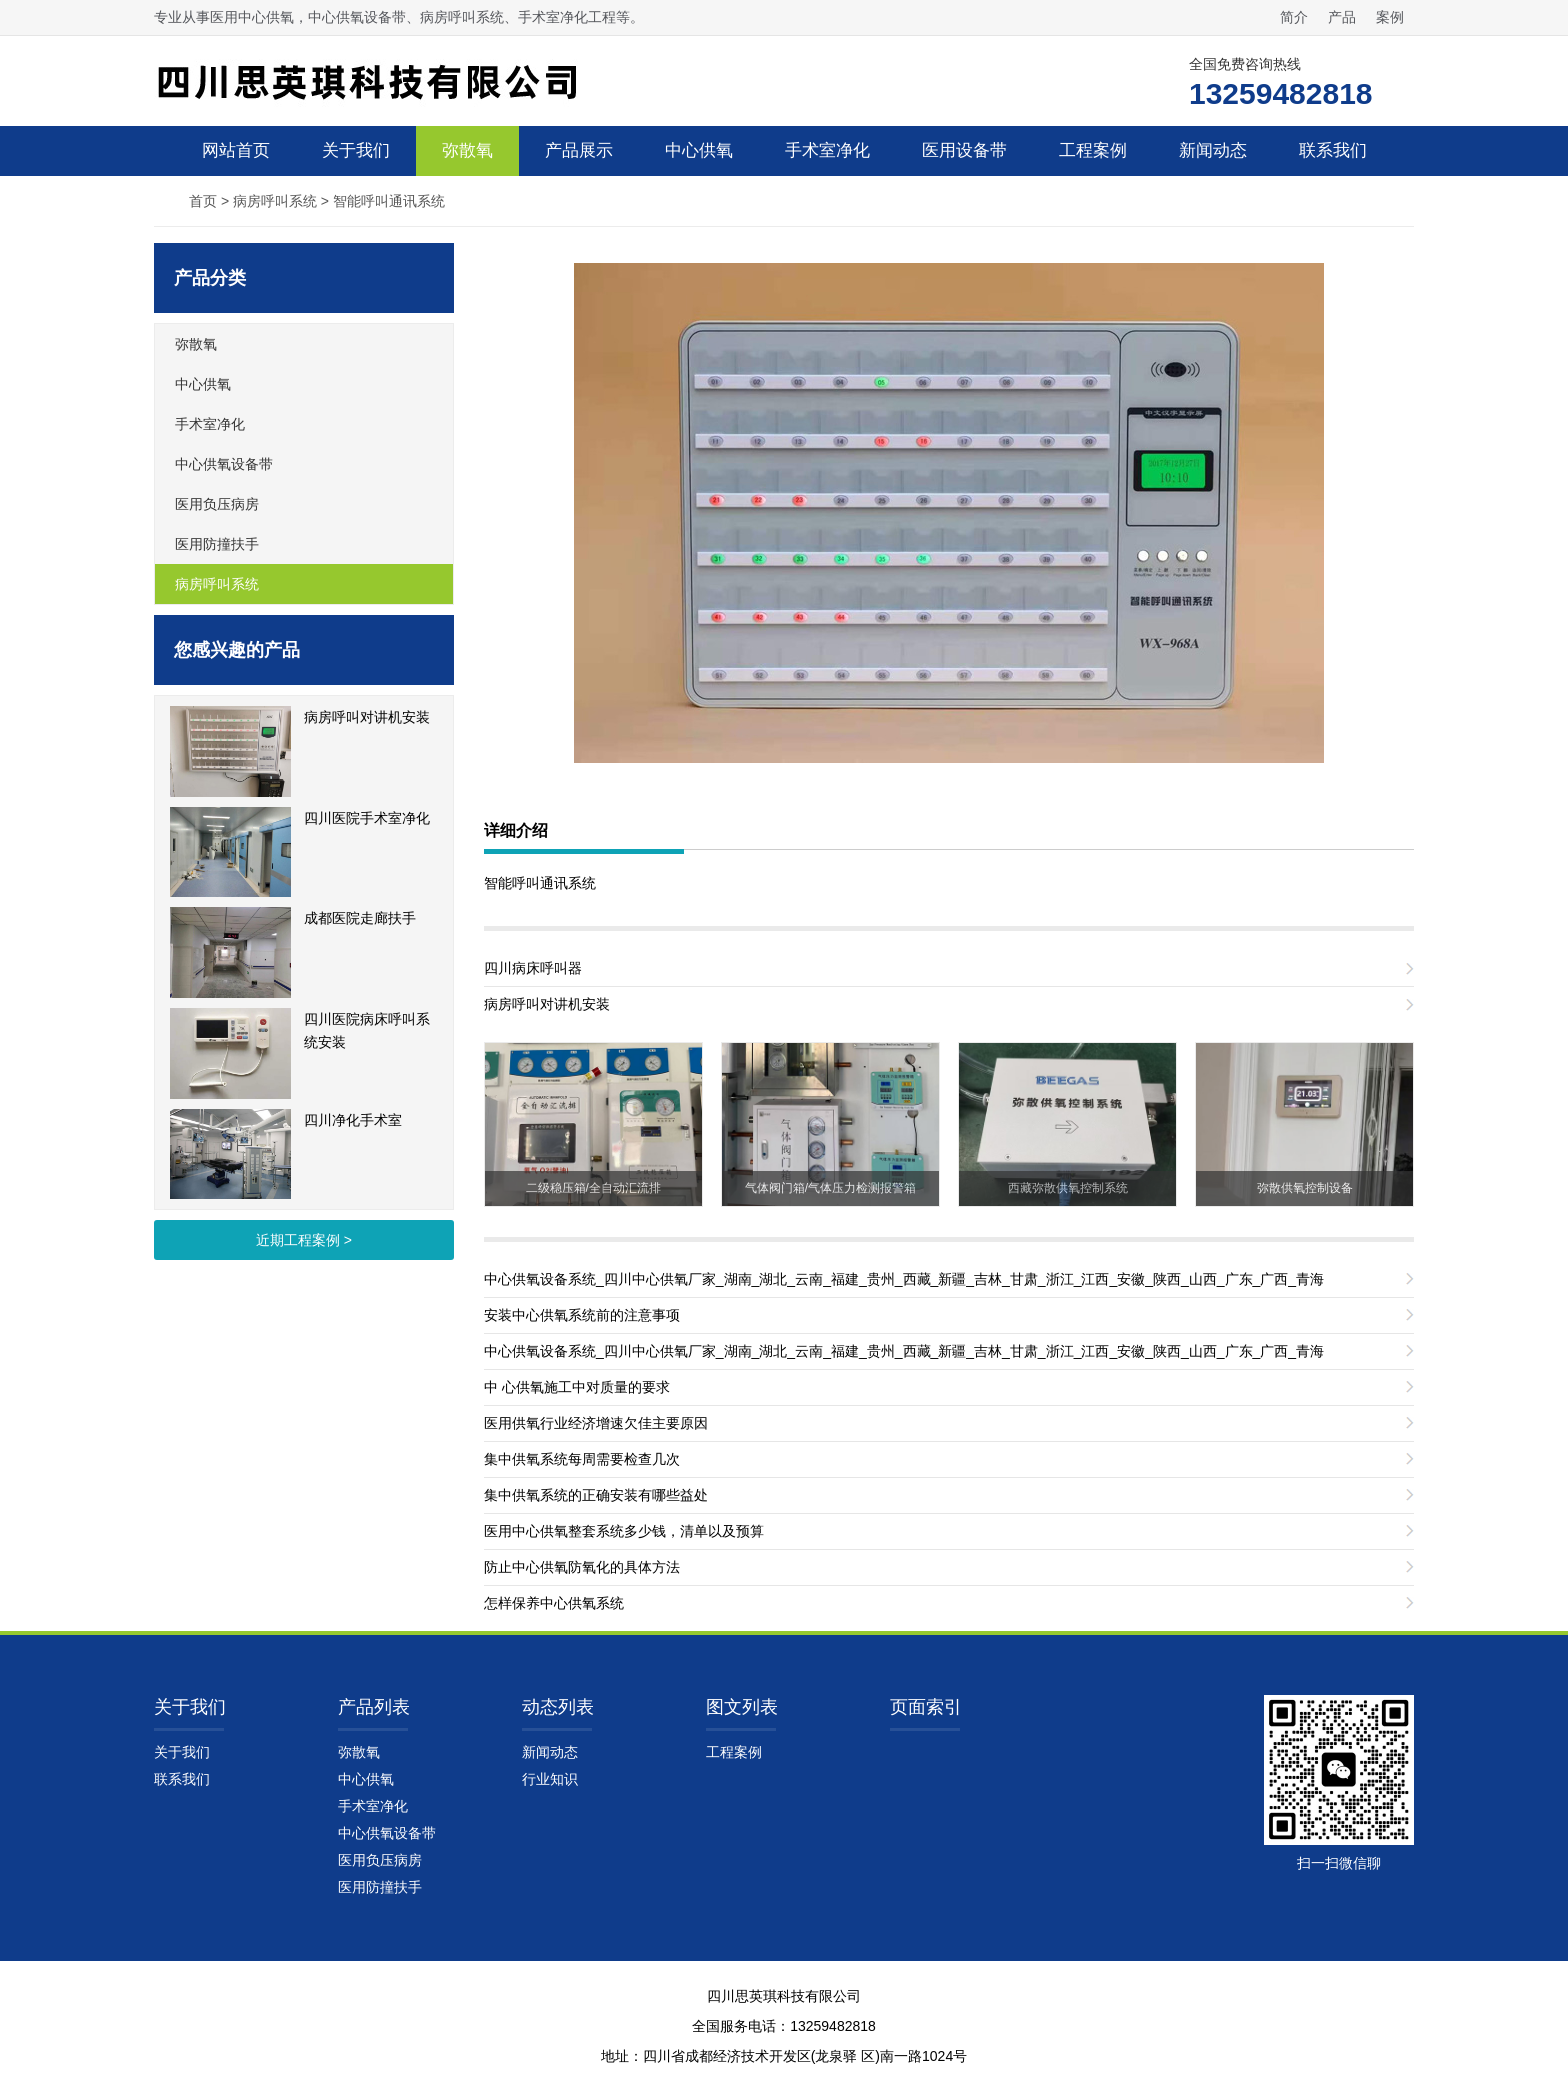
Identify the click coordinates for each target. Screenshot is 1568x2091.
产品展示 (579, 150)
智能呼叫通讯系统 (389, 201)
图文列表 (742, 1707)
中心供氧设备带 (224, 464)
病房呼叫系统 (275, 201)
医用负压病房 (217, 504)
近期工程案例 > (304, 1240)
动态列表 (558, 1707)
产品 (1342, 17)
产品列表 (374, 1707)
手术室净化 (827, 150)
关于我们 (356, 150)
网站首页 (236, 150)
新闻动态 (1213, 150)
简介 (1294, 17)
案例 (1390, 17)
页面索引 (926, 1707)
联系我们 (1333, 150)
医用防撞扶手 (217, 544)
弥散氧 (467, 150)
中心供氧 (699, 150)
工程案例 (1093, 150)
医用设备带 (964, 150)
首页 (203, 201)
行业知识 (550, 1779)
